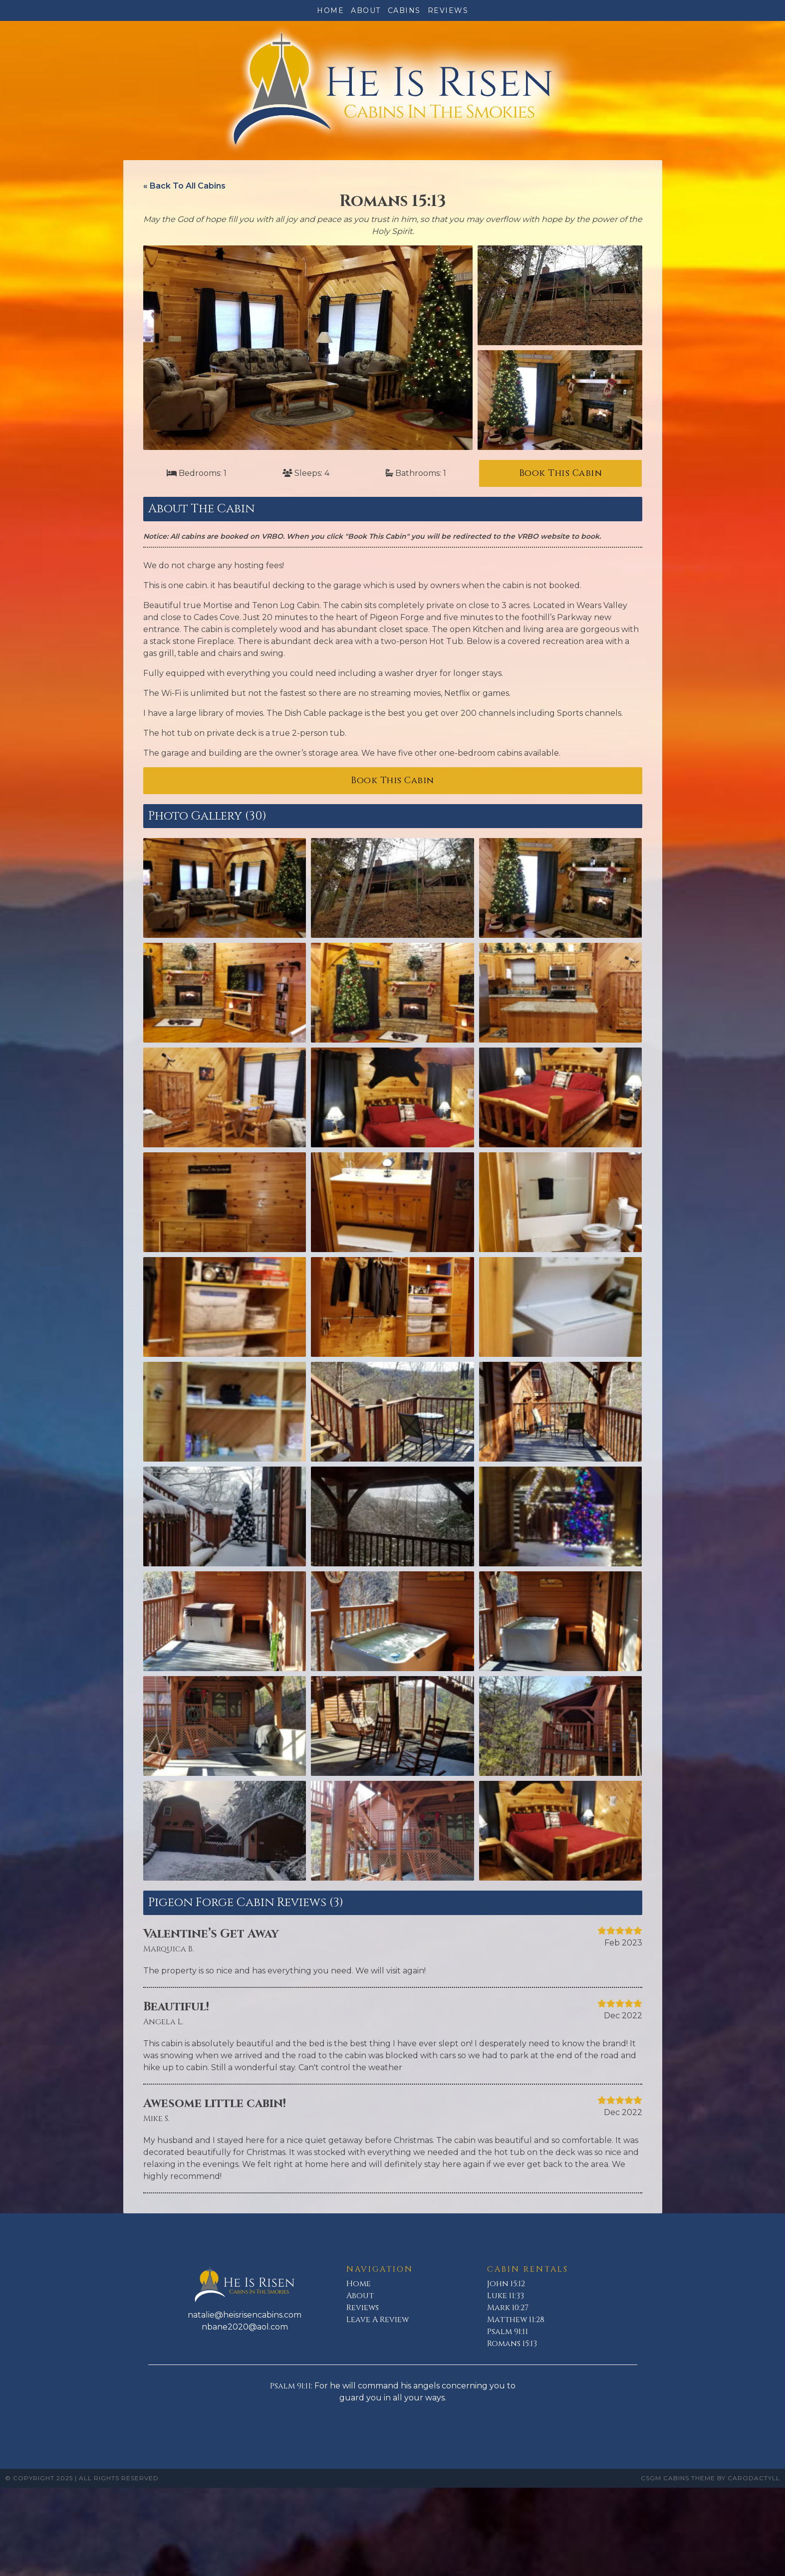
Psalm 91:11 (507, 2331)
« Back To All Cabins (184, 186)
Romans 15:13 (512, 2343)
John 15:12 (506, 2283)
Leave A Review (377, 2319)
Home (330, 10)
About (366, 10)
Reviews (448, 10)
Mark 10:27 (507, 2307)
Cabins (404, 10)
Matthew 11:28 (515, 2319)
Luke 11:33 (505, 2295)
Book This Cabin (560, 473)
